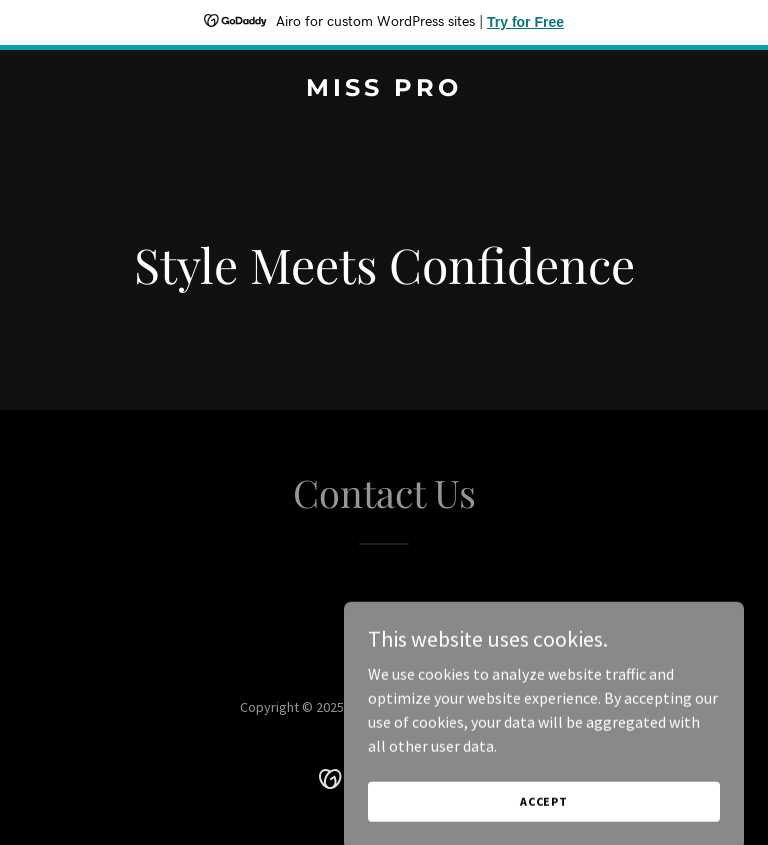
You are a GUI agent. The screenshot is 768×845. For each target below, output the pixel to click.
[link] (384, 90)
